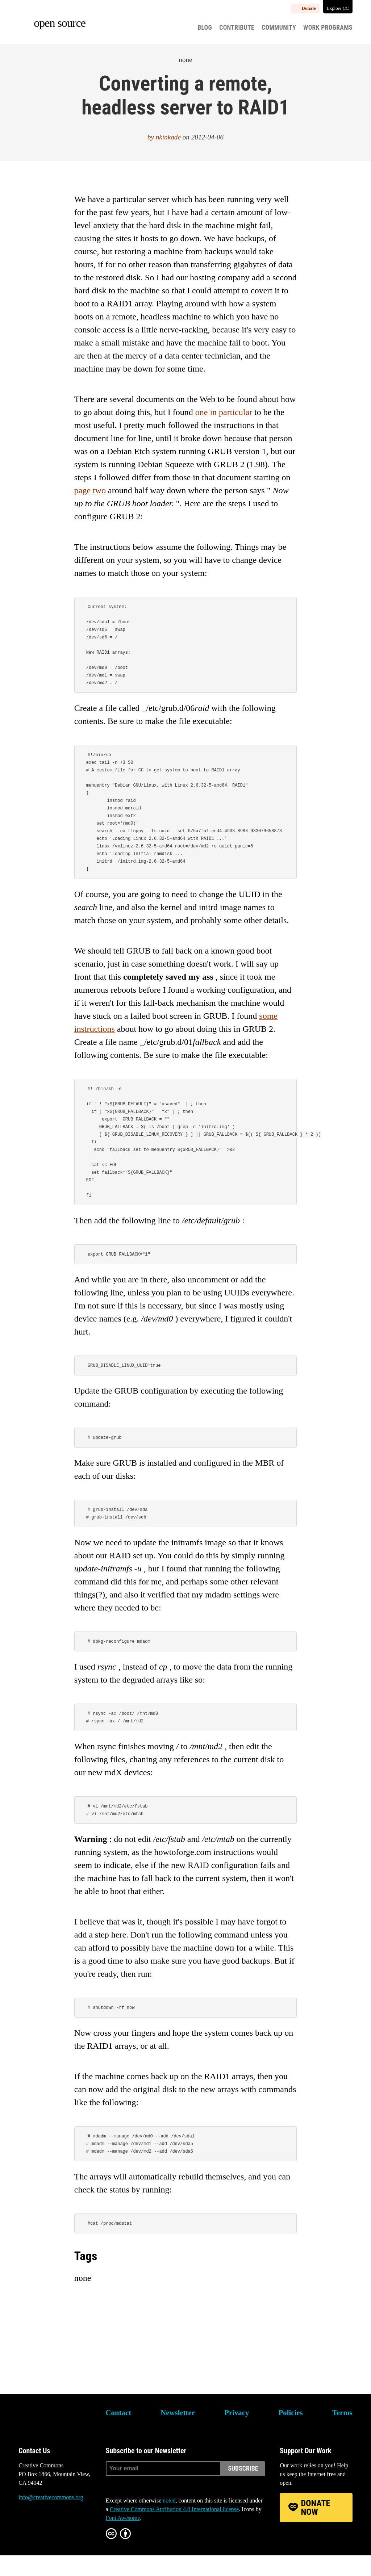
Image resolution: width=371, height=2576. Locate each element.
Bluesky (23, 2545)
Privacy (236, 2433)
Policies (291, 2433)
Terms (342, 2433)
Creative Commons (53, 2438)
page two (90, 490)
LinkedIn (63, 2545)
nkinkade (168, 137)
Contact (118, 2433)
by (151, 137)
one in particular (223, 412)
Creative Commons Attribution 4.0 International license (174, 2530)
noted (169, 2521)
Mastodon (43, 2545)
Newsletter (178, 2433)
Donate (309, 8)
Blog (204, 27)
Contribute (236, 27)
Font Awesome (123, 2538)
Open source (60, 22)
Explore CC (338, 8)
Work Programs (328, 27)
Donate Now (315, 2528)
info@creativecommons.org (50, 2518)
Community (279, 27)
